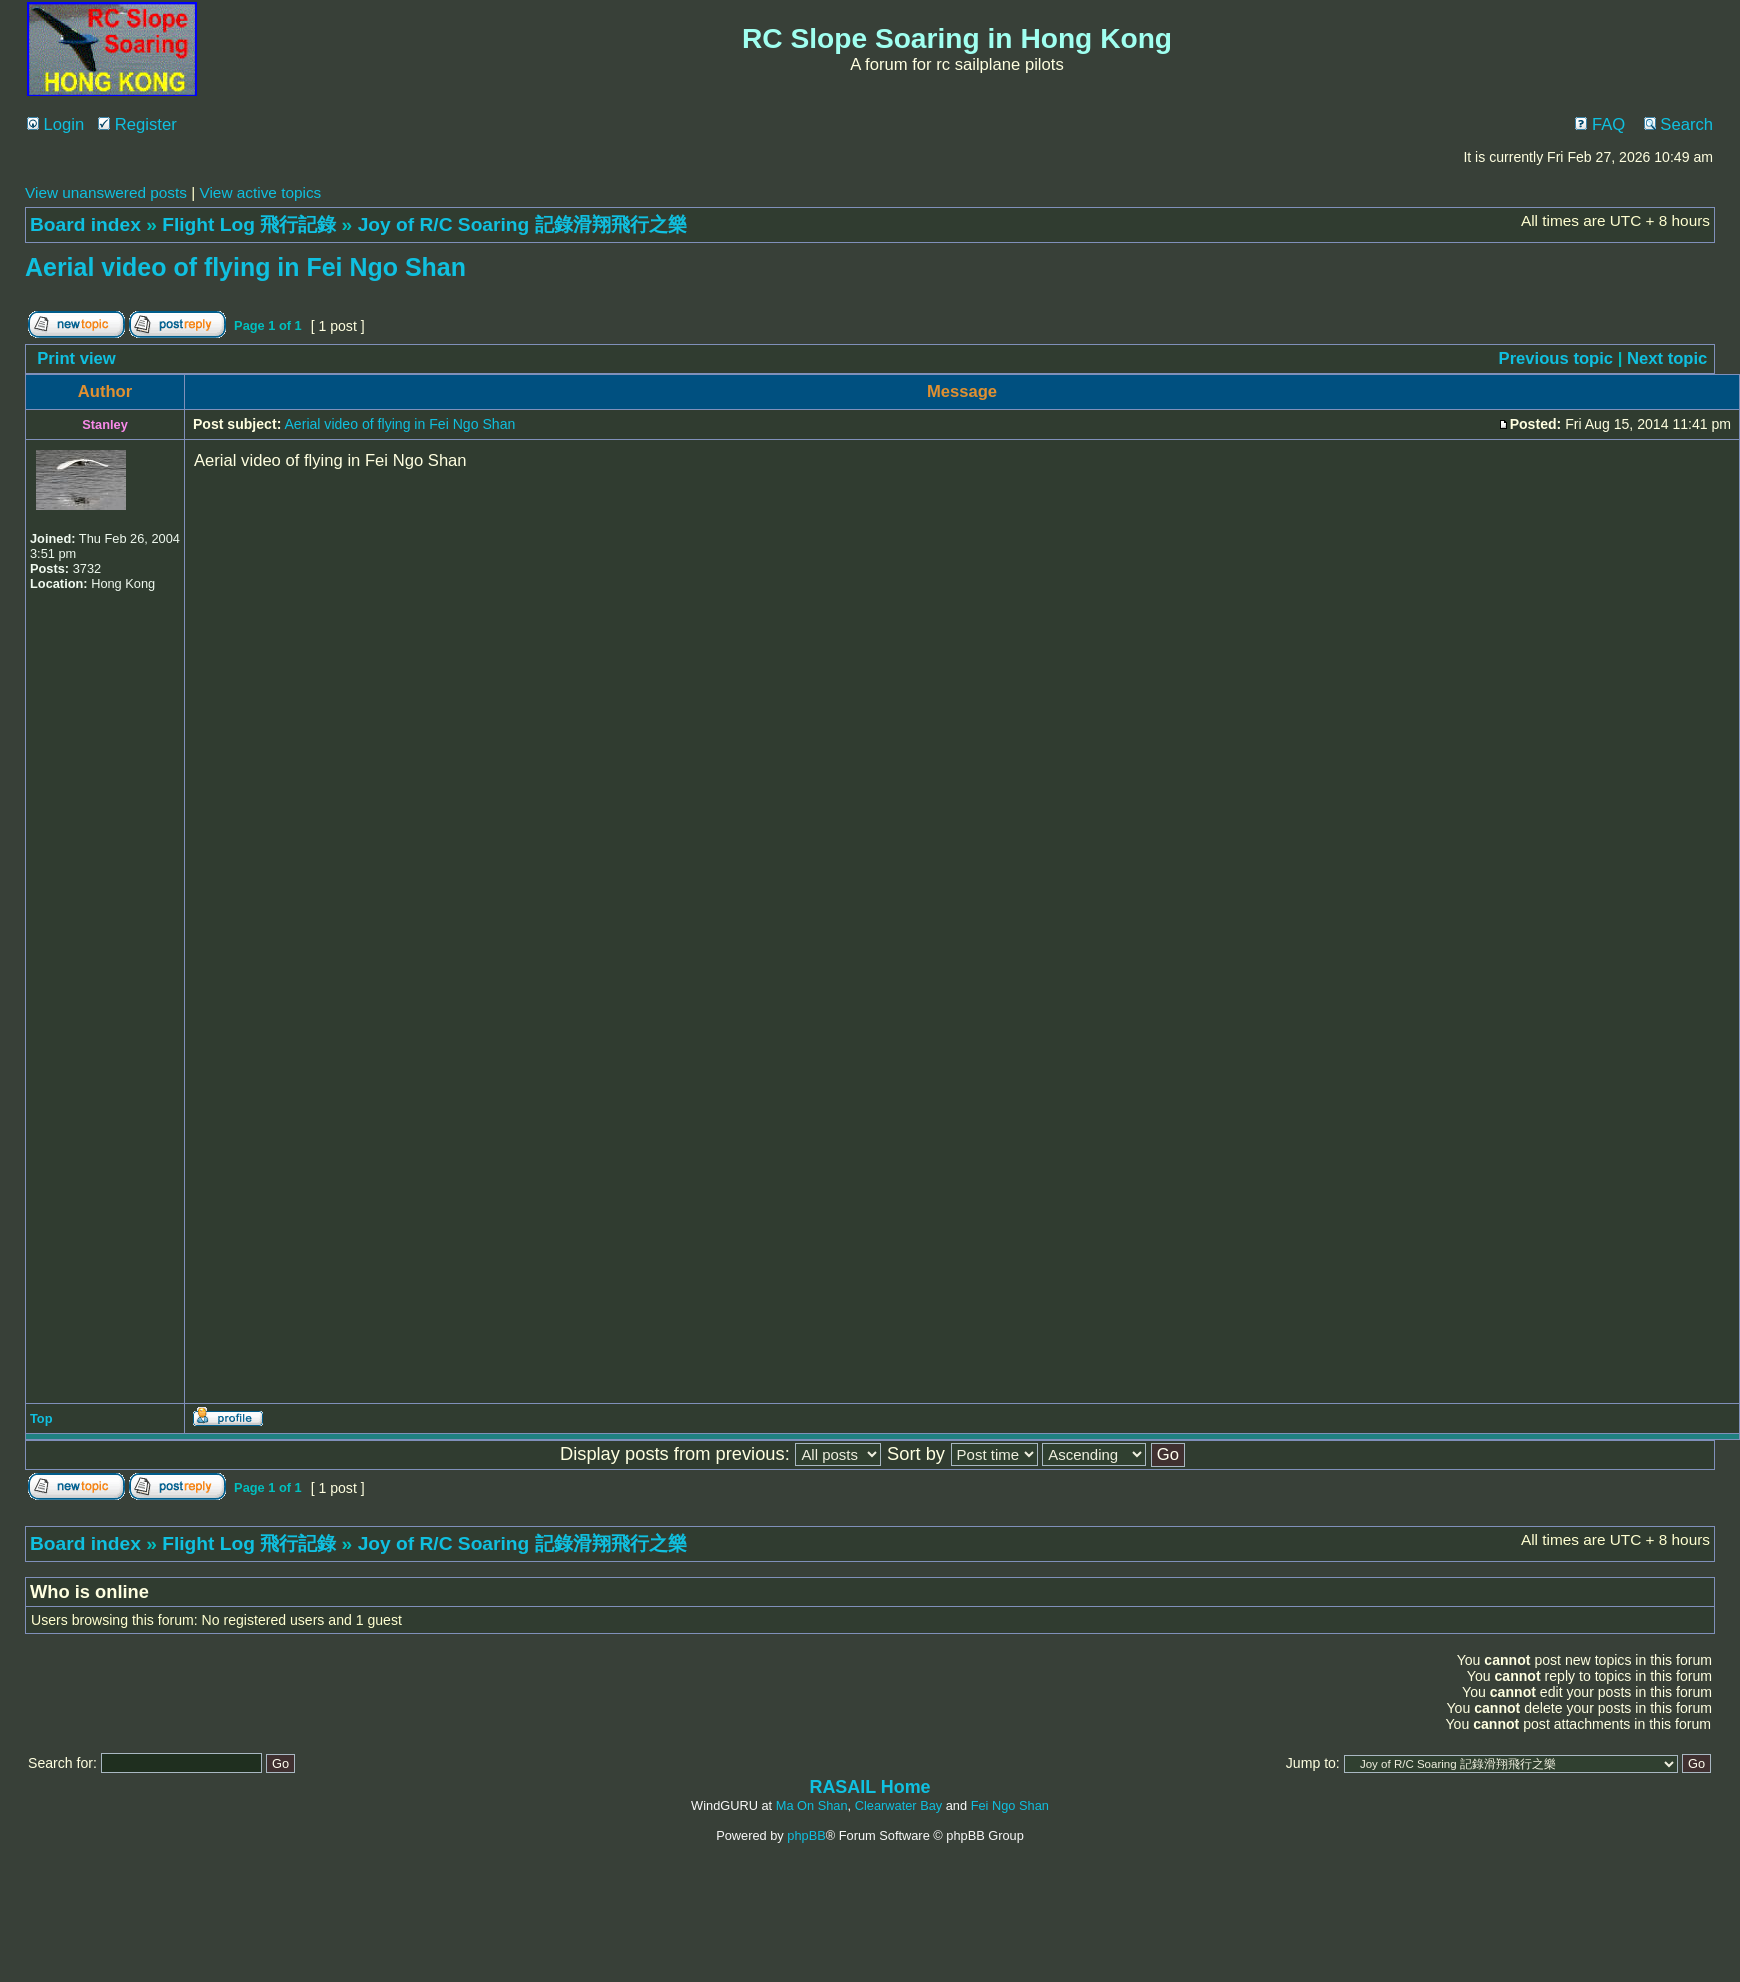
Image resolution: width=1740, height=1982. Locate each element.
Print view (76, 358)
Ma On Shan (812, 1805)
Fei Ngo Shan (1010, 1805)
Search (1678, 124)
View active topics (260, 192)
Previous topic (1556, 358)
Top (41, 1418)
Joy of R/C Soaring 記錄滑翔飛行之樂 (522, 224)
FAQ (1600, 124)
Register (137, 124)
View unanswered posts (106, 192)
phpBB (806, 1835)
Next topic (1667, 358)
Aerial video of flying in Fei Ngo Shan (245, 267)
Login (55, 124)
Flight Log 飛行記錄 (249, 224)
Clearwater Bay (898, 1805)
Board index (85, 224)
